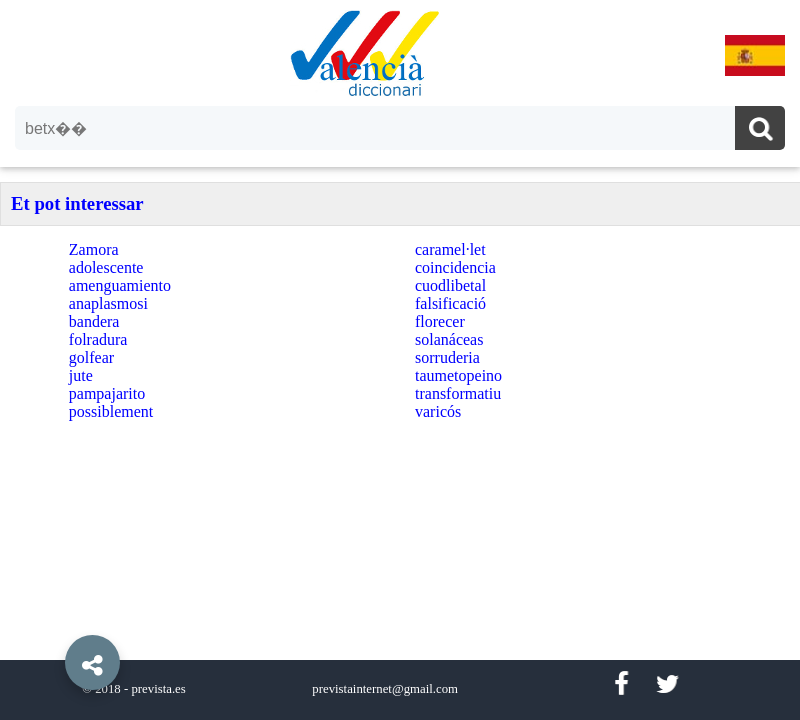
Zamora (94, 249)
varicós (438, 411)
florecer (440, 321)
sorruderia (447, 357)
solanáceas (449, 339)
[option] (400, 360)
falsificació (450, 303)
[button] (50, 617)
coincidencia (455, 267)
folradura (98, 339)
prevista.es (158, 689)
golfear (91, 357)
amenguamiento (120, 285)
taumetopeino (458, 375)
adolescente (106, 267)
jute (81, 375)
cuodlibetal (450, 285)
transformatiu (458, 393)
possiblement (111, 411)
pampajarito (107, 393)
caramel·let (450, 249)
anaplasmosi (108, 303)
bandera (94, 321)
